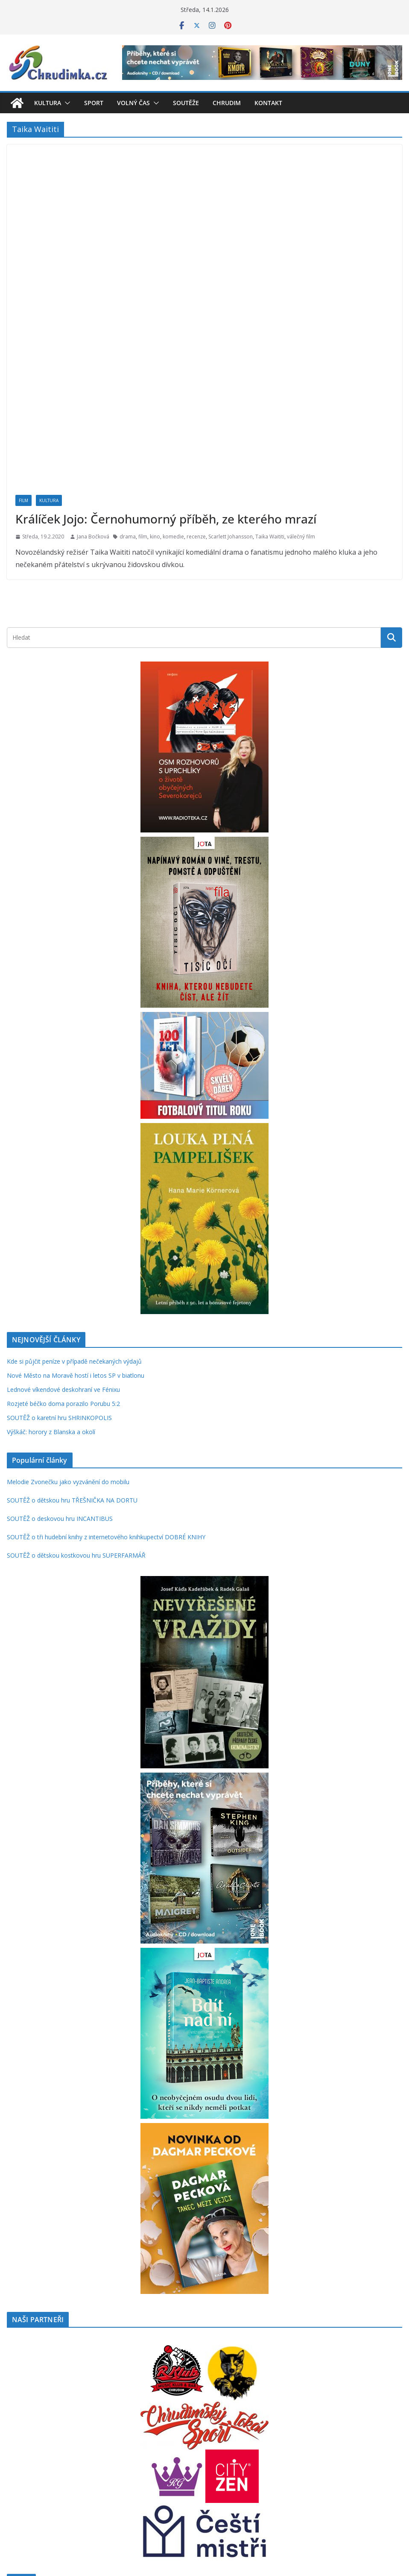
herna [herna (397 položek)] (291, 2456)
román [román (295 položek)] (231, 2500)
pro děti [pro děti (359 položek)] (46, 2499)
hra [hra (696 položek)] (355, 2455)
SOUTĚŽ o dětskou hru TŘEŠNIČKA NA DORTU (72, 1348)
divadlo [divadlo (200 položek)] (177, 2457)
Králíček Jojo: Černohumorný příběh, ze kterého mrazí (165, 367)
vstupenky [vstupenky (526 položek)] (373, 2499)
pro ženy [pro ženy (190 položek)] (70, 2500)
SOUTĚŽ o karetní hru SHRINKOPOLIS (59, 1266)
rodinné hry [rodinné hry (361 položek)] (202, 2499)
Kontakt (268, 103)
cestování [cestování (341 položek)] (53, 2456)
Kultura (47, 103)
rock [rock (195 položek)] (147, 2500)
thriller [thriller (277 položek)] (314, 2500)
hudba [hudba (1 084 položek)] (37, 2476)
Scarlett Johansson (230, 384)
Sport (93, 103)
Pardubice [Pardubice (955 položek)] (360, 2476)
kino (155, 384)
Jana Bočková (93, 384)
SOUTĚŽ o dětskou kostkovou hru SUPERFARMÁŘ (76, 1403)
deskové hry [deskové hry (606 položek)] (143, 2455)
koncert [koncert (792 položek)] (219, 2476)
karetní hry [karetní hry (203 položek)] (107, 2478)
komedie (173, 384)
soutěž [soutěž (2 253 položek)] (261, 2497)
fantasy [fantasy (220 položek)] (209, 2456)
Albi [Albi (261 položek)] (11, 2457)
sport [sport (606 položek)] (293, 2499)
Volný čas (133, 103)
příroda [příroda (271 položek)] (91, 2500)
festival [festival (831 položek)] (236, 2455)
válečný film (301, 384)
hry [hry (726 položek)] (13, 2477)
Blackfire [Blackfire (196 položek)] (28, 2457)
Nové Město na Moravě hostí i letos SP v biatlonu (75, 1223)
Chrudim (227, 103)
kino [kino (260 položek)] (140, 2478)
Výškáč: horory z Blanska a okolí (51, 1280)
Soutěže (186, 103)
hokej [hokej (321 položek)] (338, 2456)
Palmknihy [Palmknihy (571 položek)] (316, 2477)
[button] (65, 103)
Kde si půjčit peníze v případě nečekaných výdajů (74, 1209)
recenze (196, 384)
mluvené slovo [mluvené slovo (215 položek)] (276, 2478)
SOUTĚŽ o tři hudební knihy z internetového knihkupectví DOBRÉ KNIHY (106, 1385)
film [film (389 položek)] (259, 2456)
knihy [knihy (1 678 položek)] (185, 2476)
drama (128, 384)
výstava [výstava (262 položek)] (17, 2518)
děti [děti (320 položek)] (193, 2456)
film (142, 384)
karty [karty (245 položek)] (127, 2478)
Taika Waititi (269, 384)
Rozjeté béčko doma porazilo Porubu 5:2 (63, 1251)
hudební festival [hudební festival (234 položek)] (73, 2478)
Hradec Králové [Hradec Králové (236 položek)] (382, 2457)
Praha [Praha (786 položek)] (19, 2498)
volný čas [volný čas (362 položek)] (338, 2499)
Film (23, 348)
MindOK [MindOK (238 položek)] (247, 2478)
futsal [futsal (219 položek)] (273, 2456)
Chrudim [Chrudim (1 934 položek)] (93, 2454)
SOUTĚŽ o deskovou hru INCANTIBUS (60, 1366)
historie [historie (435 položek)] (316, 2456)
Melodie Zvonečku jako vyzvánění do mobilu (68, 1330)
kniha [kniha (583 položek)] (158, 2477)
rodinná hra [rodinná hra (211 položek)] (168, 2500)
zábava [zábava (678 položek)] (43, 2517)
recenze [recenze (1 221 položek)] (121, 2498)
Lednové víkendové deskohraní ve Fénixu (63, 1237)
